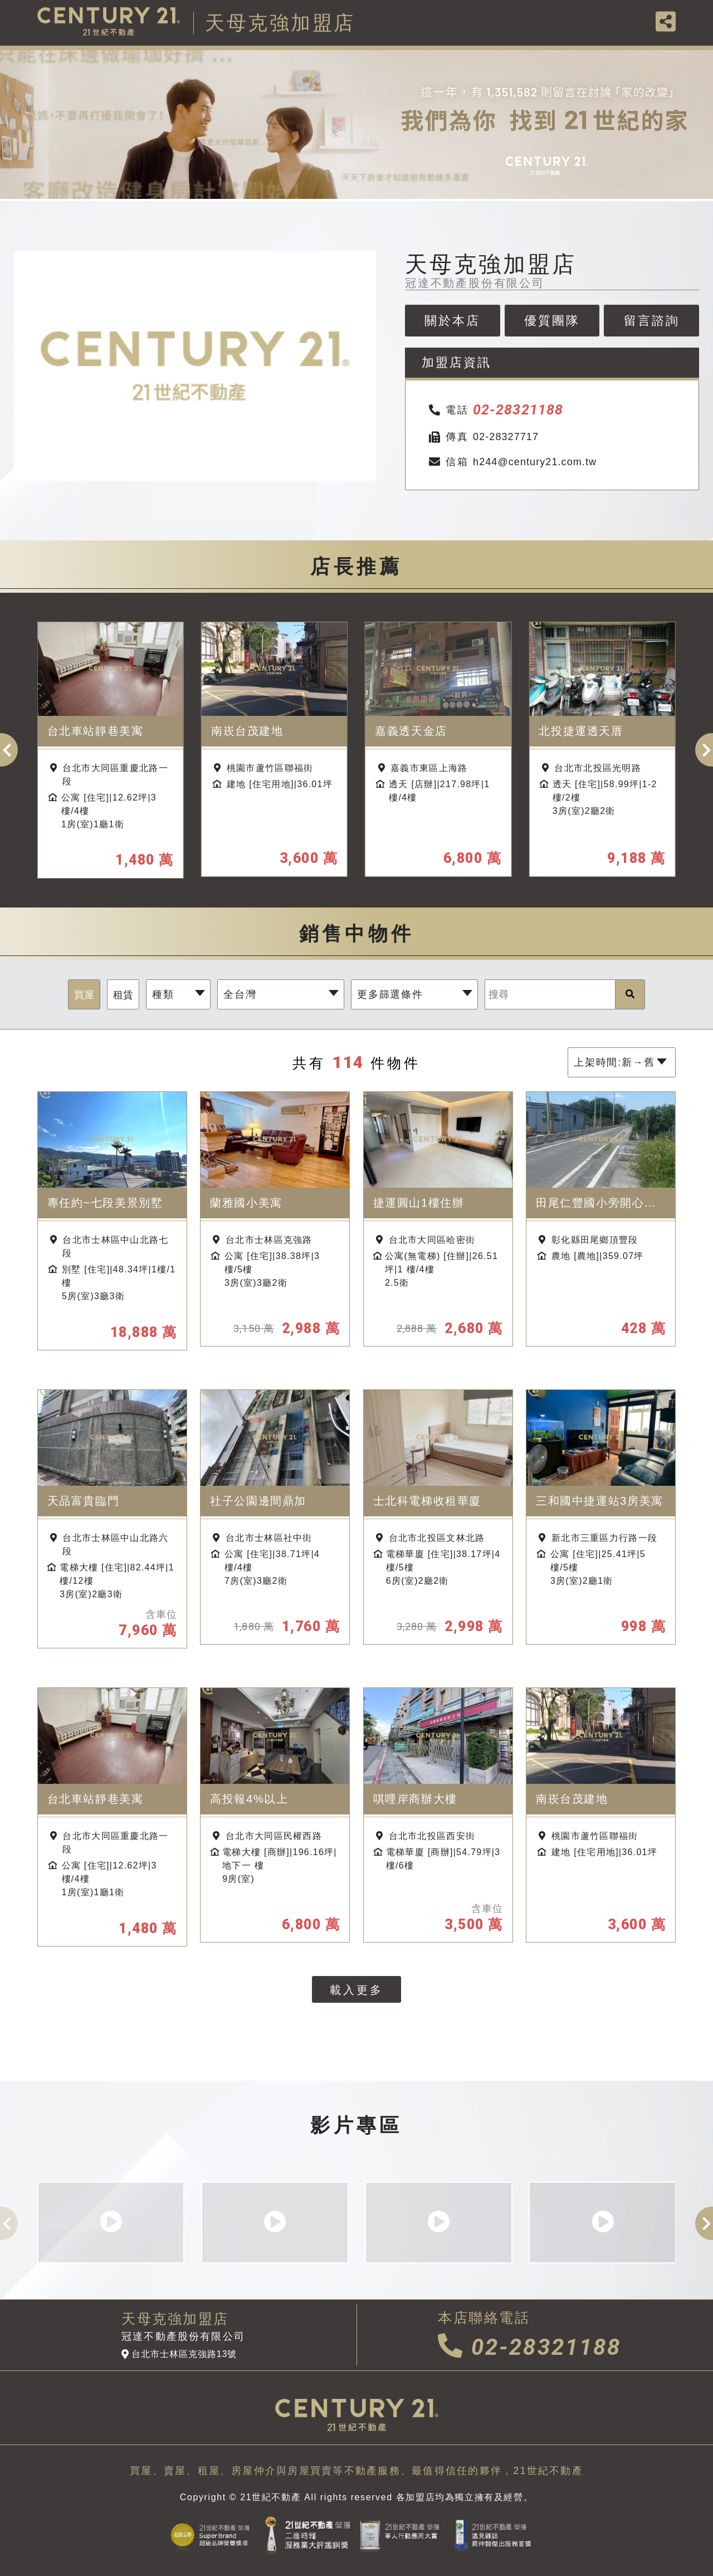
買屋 (84, 995)
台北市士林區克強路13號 (179, 2354)
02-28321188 (529, 2347)
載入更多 (356, 1990)
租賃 (123, 995)
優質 (552, 321)
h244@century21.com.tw (512, 462)
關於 (452, 321)
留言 (652, 321)
